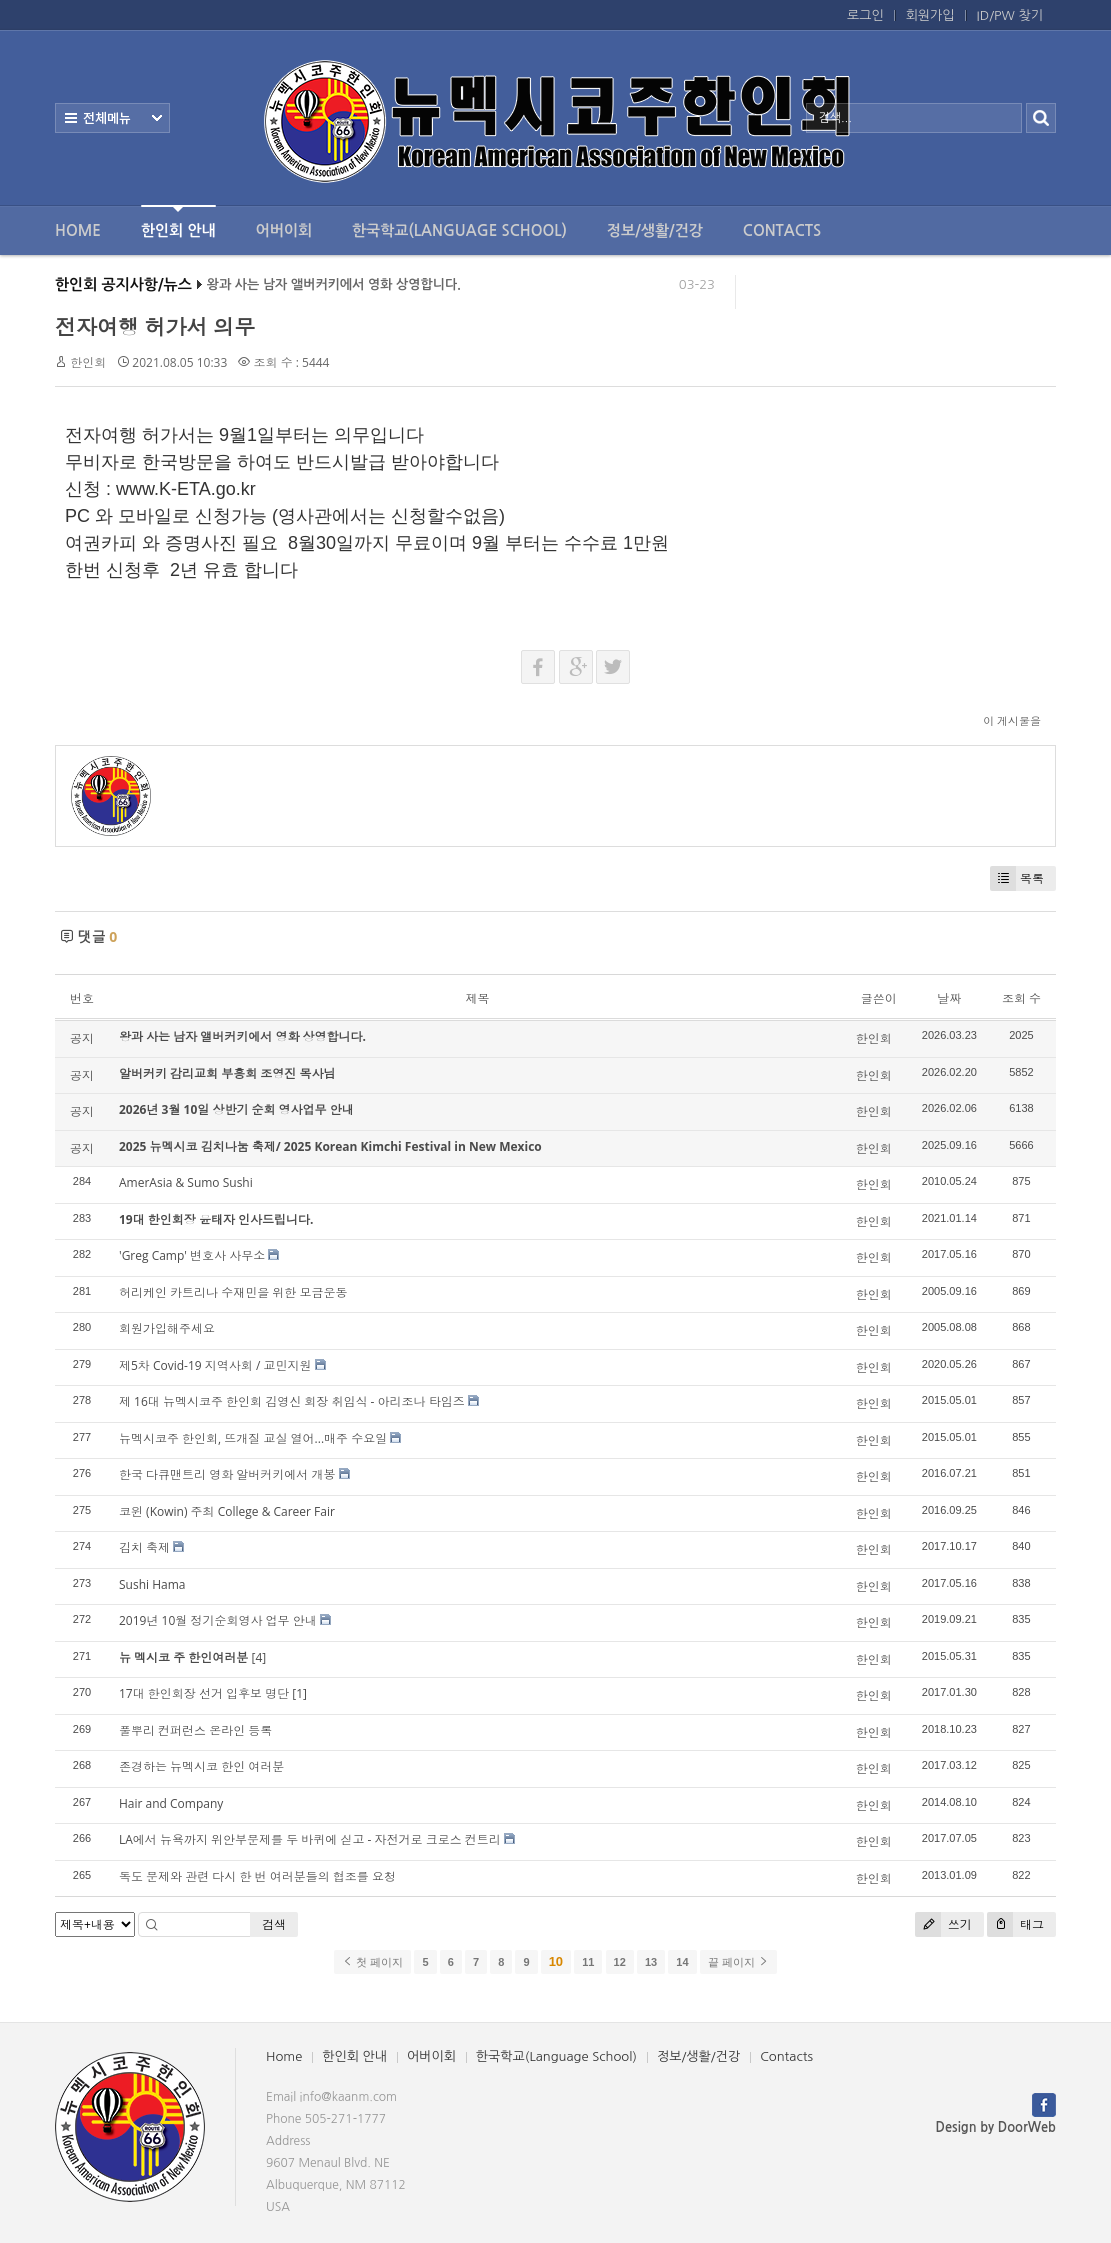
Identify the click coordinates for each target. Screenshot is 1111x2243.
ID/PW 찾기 (1010, 15)
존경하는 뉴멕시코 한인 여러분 (201, 1766)
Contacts (782, 230)
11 (588, 1962)
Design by (996, 2127)
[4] (258, 1657)
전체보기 (112, 118)
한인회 (88, 362)
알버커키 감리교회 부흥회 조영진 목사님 (227, 1073)
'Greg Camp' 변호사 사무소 (192, 1255)
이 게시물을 (1012, 720)
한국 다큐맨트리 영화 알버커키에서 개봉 (227, 1474)
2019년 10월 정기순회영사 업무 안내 (218, 1620)
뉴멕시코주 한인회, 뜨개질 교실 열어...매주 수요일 (253, 1438)
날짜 (949, 998)
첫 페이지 (372, 1962)
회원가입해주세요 (167, 1328)
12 (620, 1962)
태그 (1015, 1924)
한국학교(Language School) (459, 230)
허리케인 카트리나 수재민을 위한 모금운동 (233, 1292)
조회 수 (1021, 998)
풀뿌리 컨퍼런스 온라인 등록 (195, 1730)
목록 (1017, 878)
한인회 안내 (178, 221)
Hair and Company (171, 1803)
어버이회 (284, 230)
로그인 (865, 15)
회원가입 (930, 15)
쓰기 (943, 1924)
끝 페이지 (738, 1962)
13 (651, 1962)
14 (682, 1962)
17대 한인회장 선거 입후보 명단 (204, 1693)
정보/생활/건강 (655, 230)
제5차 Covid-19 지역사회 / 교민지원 (215, 1365)
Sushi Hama (152, 1584)
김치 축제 (144, 1547)
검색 (274, 1924)
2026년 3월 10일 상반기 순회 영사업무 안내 (236, 1109)
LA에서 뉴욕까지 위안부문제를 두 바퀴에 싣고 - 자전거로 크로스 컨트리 (310, 1839)
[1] (299, 1693)
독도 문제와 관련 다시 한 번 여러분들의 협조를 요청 (257, 1876)
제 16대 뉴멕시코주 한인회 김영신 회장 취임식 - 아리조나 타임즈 (292, 1401)
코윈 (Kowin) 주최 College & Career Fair (227, 1511)
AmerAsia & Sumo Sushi (186, 1182)
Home (78, 230)
